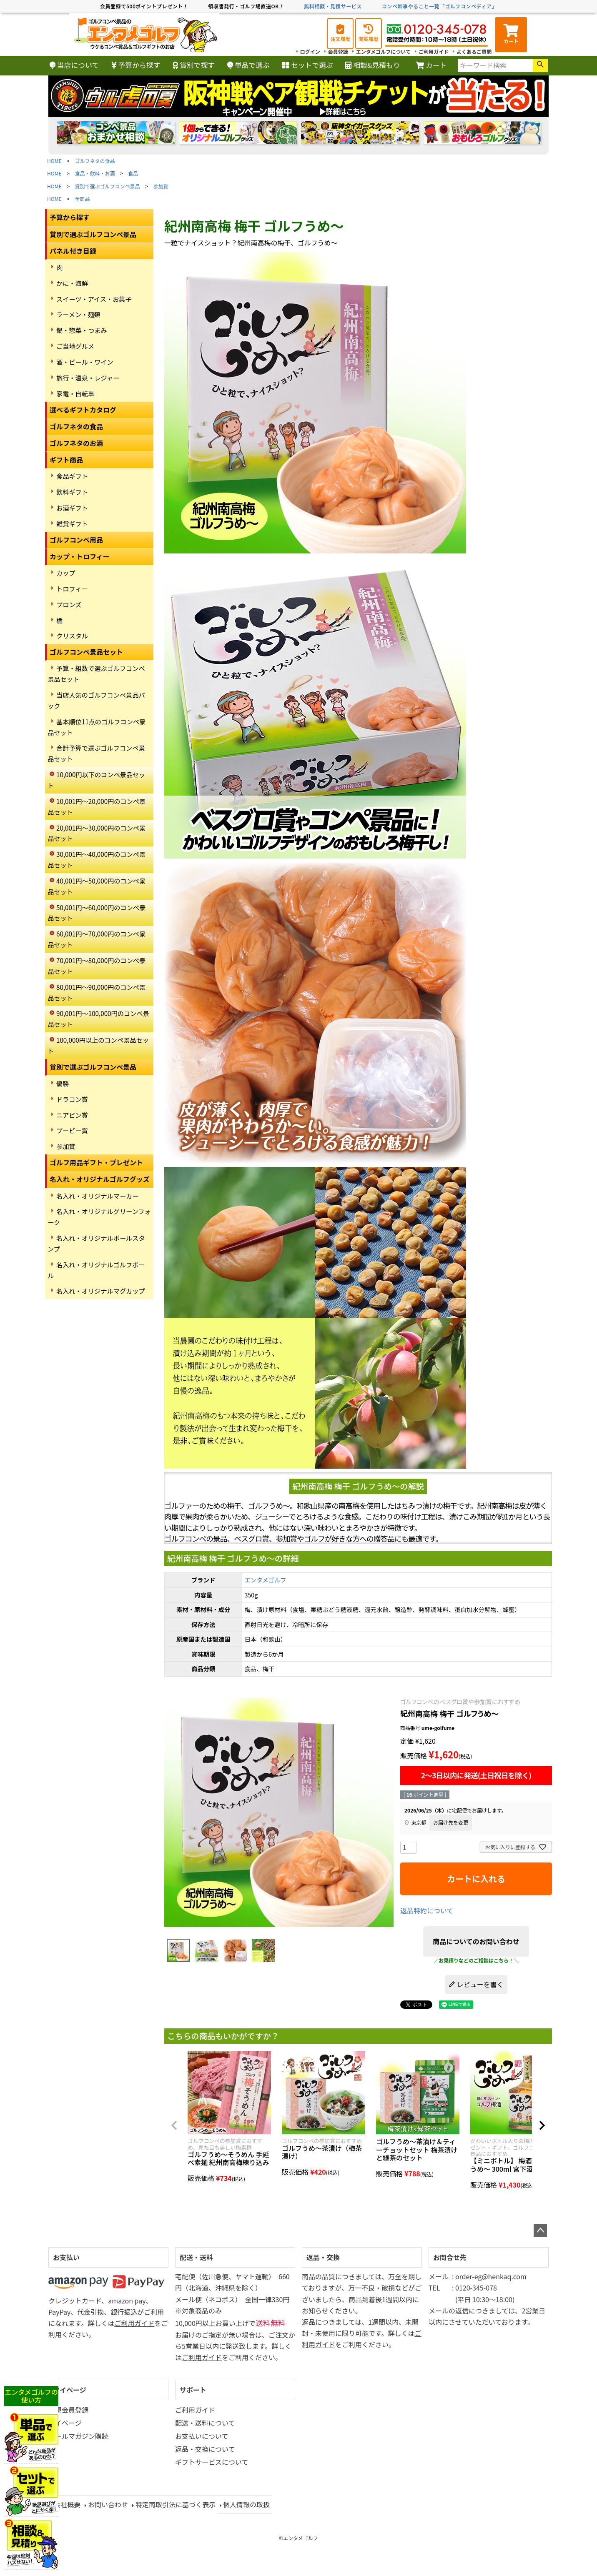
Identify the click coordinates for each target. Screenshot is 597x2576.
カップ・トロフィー (80, 556)
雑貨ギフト (72, 523)
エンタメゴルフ (265, 1579)
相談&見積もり (372, 65)
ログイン (310, 51)
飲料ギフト (72, 491)
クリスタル (72, 635)
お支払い (66, 2257)
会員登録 (338, 51)
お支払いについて (201, 2436)
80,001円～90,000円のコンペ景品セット (96, 992)
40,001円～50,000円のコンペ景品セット (96, 886)
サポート (193, 2390)
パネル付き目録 (73, 251)
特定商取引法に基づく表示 (175, 2504)
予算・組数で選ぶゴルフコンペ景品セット (96, 673)
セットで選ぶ (307, 65)
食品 (133, 173)
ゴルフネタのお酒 (76, 443)
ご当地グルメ (75, 345)
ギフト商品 (66, 460)
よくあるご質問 (474, 51)
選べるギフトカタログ (83, 410)
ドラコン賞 (72, 1099)
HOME (54, 160)
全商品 (82, 198)
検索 (540, 65)
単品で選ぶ (248, 65)
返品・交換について (205, 2449)
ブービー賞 (72, 1130)
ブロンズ (68, 604)
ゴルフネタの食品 (95, 160)
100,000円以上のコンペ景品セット (98, 1045)
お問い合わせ (108, 2504)
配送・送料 (196, 2257)
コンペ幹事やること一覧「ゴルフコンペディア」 (439, 6)
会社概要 (67, 2504)
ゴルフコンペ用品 (76, 540)
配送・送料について (205, 2423)
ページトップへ (540, 2230)
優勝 (62, 1083)
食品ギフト (72, 476)
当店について (74, 65)
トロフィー (72, 588)
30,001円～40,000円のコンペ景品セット (96, 859)
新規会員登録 (68, 2410)
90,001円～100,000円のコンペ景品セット (98, 1019)
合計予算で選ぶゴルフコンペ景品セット (96, 753)
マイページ (69, 2390)
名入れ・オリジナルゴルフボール (96, 1270)
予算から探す (136, 65)
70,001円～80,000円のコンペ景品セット (96, 966)
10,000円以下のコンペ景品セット (96, 780)
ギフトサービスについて (211, 2462)
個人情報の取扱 (246, 2504)
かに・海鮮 (72, 283)
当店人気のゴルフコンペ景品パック (96, 700)
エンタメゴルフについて (383, 51)
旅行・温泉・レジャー (87, 377)
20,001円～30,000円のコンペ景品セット (96, 833)
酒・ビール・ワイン (84, 361)
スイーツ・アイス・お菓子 (94, 298)
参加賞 (160, 186)
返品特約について (427, 1910)
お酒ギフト (72, 507)
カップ (65, 572)
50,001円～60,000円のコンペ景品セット (96, 913)
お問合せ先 (450, 2257)
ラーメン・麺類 (78, 314)
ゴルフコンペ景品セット (86, 652)
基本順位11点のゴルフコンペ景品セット (96, 727)
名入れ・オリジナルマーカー (97, 1195)
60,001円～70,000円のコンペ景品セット (96, 939)
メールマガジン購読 (78, 2436)
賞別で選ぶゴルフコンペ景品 (107, 186)
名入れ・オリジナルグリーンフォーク (99, 1217)
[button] (174, 2125)
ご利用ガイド (434, 51)
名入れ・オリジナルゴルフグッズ (100, 1179)
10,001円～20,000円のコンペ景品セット (96, 806)
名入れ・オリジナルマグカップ (100, 1290)
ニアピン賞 (72, 1114)
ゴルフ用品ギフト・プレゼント (96, 1162)
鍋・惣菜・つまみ (81, 330)
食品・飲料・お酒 (95, 173)
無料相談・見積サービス (333, 6)
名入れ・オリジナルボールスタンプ (96, 1243)
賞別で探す (194, 65)
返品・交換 (323, 2257)
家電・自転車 (75, 393)
